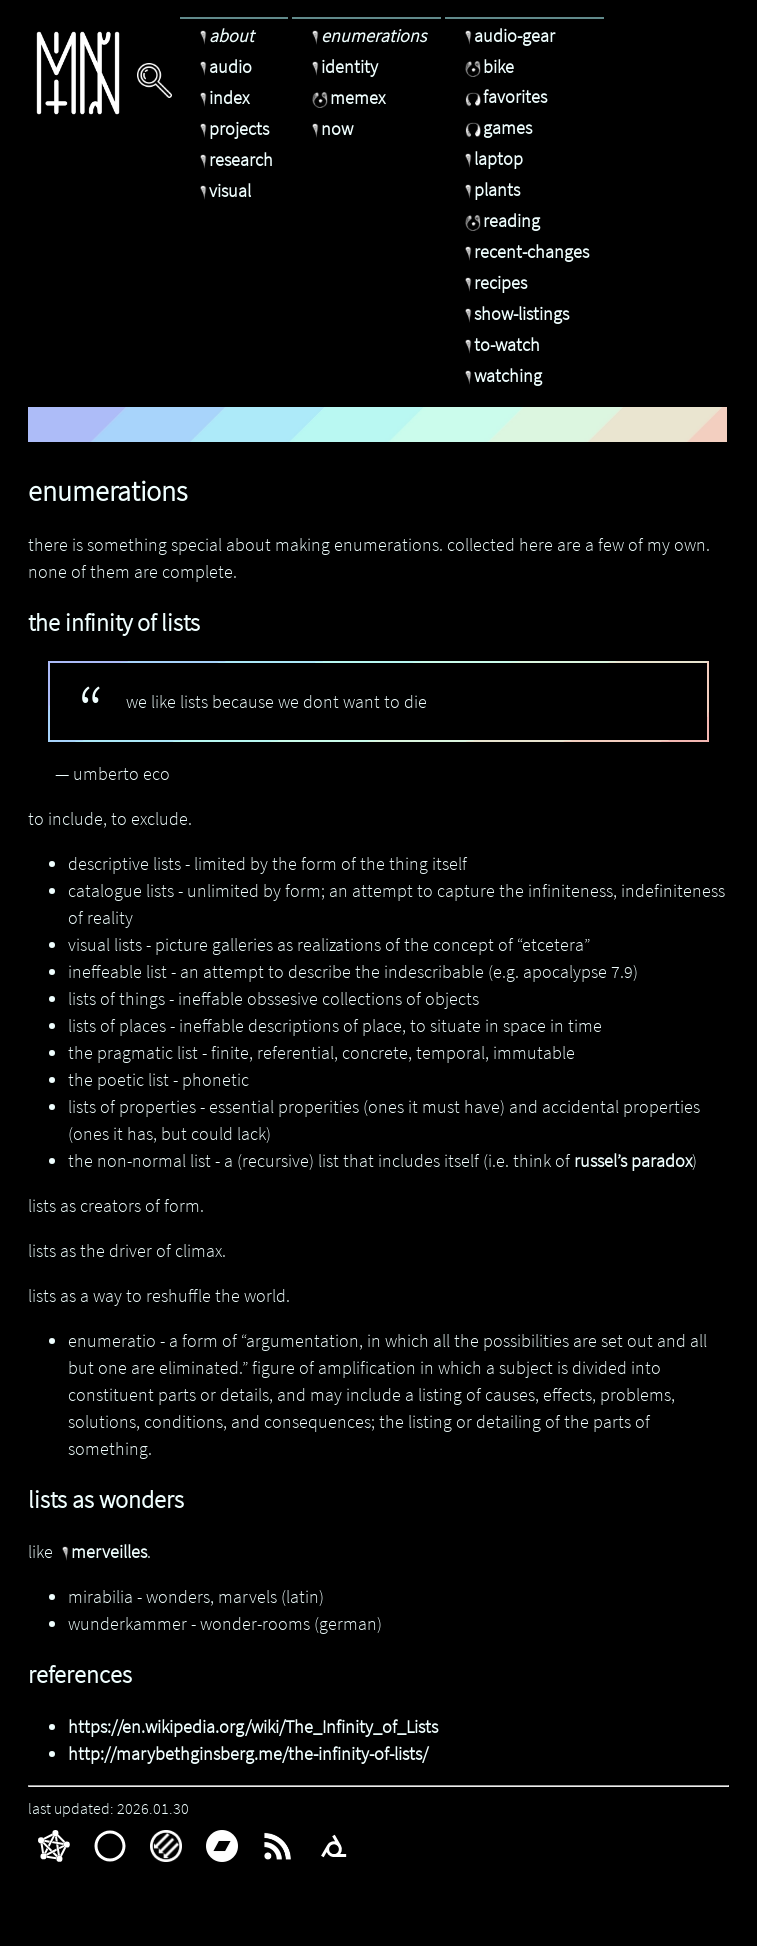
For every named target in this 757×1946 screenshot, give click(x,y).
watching (501, 375)
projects (232, 128)
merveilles (102, 1551)
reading (500, 220)
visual (223, 190)
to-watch (500, 344)
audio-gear (507, 35)
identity (342, 66)
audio (223, 66)
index (222, 97)
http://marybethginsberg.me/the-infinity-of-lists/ (248, 1753)
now (330, 128)
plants (490, 189)
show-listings (514, 313)
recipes (493, 282)
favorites (503, 96)
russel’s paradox (633, 1160)
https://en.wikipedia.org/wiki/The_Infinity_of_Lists (253, 1726)
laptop (491, 158)
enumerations (366, 35)
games (496, 127)
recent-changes (524, 251)
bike (487, 66)
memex (346, 97)
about (224, 35)
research (234, 159)
